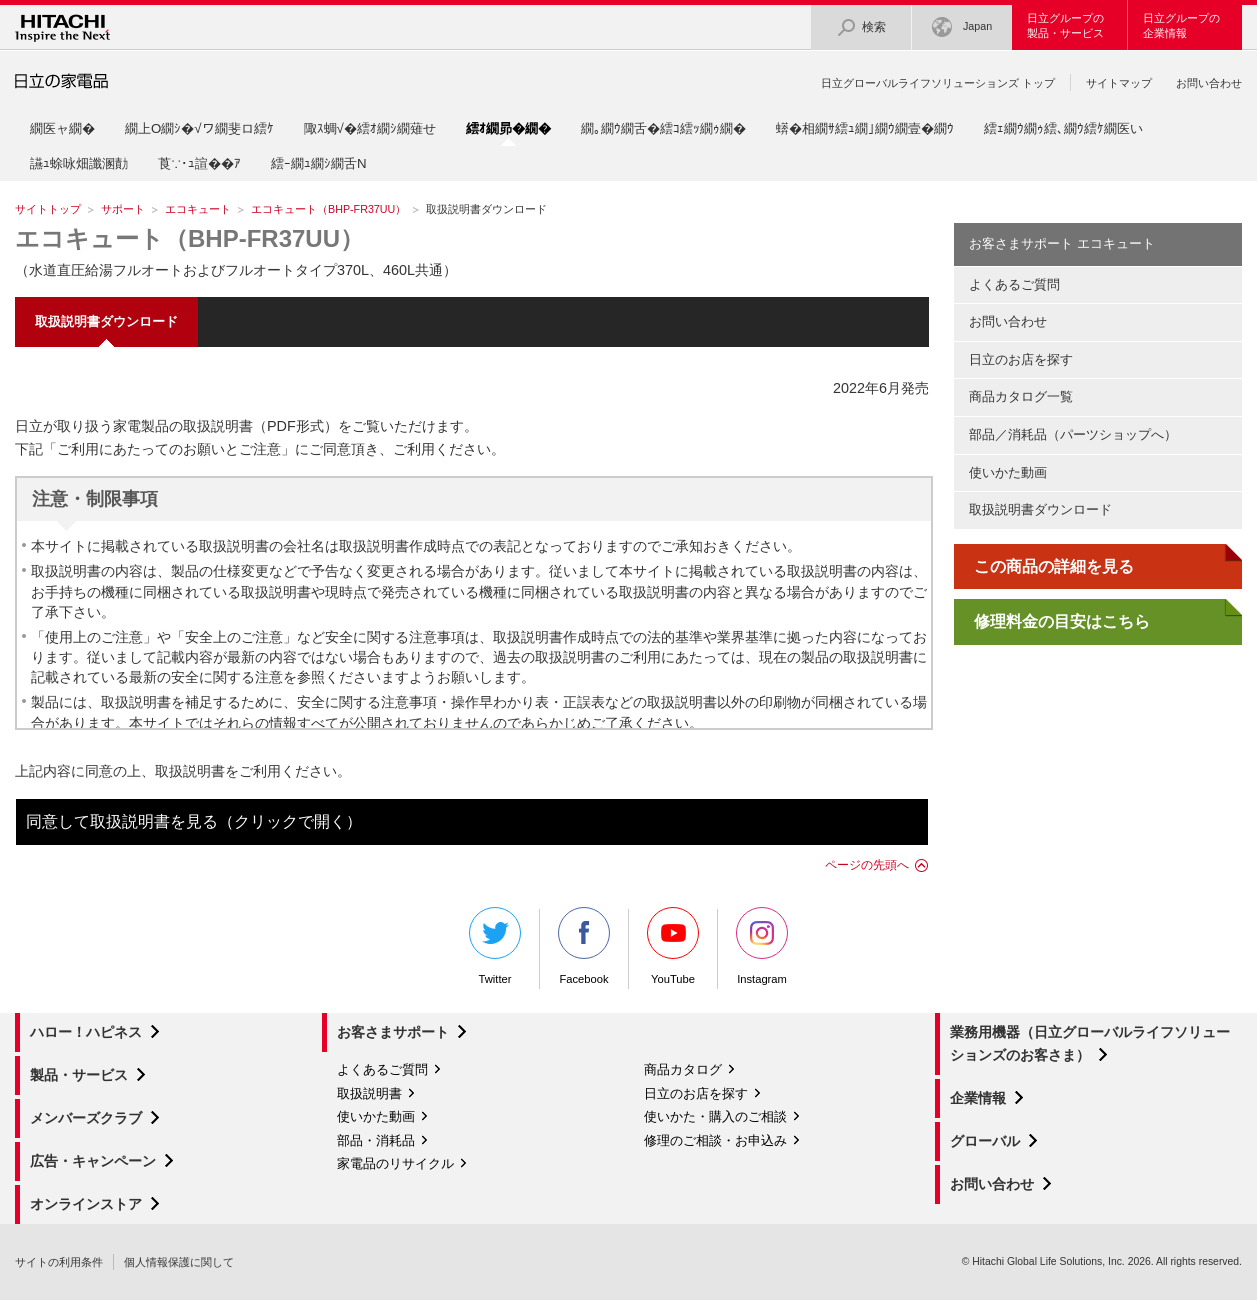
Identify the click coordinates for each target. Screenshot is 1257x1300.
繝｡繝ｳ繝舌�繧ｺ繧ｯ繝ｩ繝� (663, 128)
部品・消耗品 (376, 1140)
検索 (861, 27)
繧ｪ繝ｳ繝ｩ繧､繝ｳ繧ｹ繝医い (1063, 128)
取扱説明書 (369, 1093)
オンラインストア (86, 1204)
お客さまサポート (393, 1032)
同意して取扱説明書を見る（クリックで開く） (194, 821)
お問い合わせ (1209, 83)
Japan (962, 27)
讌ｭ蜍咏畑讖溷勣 (79, 163)
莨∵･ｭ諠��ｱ (199, 163)
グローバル (985, 1141)
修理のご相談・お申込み (715, 1140)
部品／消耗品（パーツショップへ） (1073, 434)
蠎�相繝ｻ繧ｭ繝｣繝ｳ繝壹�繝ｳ (865, 128)
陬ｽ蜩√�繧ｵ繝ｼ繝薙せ (370, 128)
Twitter (495, 946)
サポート (123, 209)
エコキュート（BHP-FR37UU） (328, 209)
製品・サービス (79, 1075)
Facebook (584, 946)
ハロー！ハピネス (86, 1032)
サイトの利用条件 (59, 1262)
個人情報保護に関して (179, 1262)
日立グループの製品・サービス (1065, 25)
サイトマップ (1119, 83)
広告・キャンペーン (93, 1161)
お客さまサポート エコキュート (1062, 243)
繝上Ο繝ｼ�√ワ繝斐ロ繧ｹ (199, 128)
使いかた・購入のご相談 (715, 1116)
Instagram (762, 946)
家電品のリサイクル (395, 1163)
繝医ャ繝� (62, 128)
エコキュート (198, 209)
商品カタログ (683, 1069)
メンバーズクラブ (86, 1118)
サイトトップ (48, 209)
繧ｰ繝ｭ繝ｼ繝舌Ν (319, 163)
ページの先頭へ (867, 865)
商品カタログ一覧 (1021, 396)
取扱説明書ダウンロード (1040, 509)
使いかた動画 (1008, 472)
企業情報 (978, 1098)
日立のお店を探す (1021, 359)
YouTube (673, 946)
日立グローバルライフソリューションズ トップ (938, 83)
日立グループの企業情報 (1181, 25)
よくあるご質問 (1014, 284)
